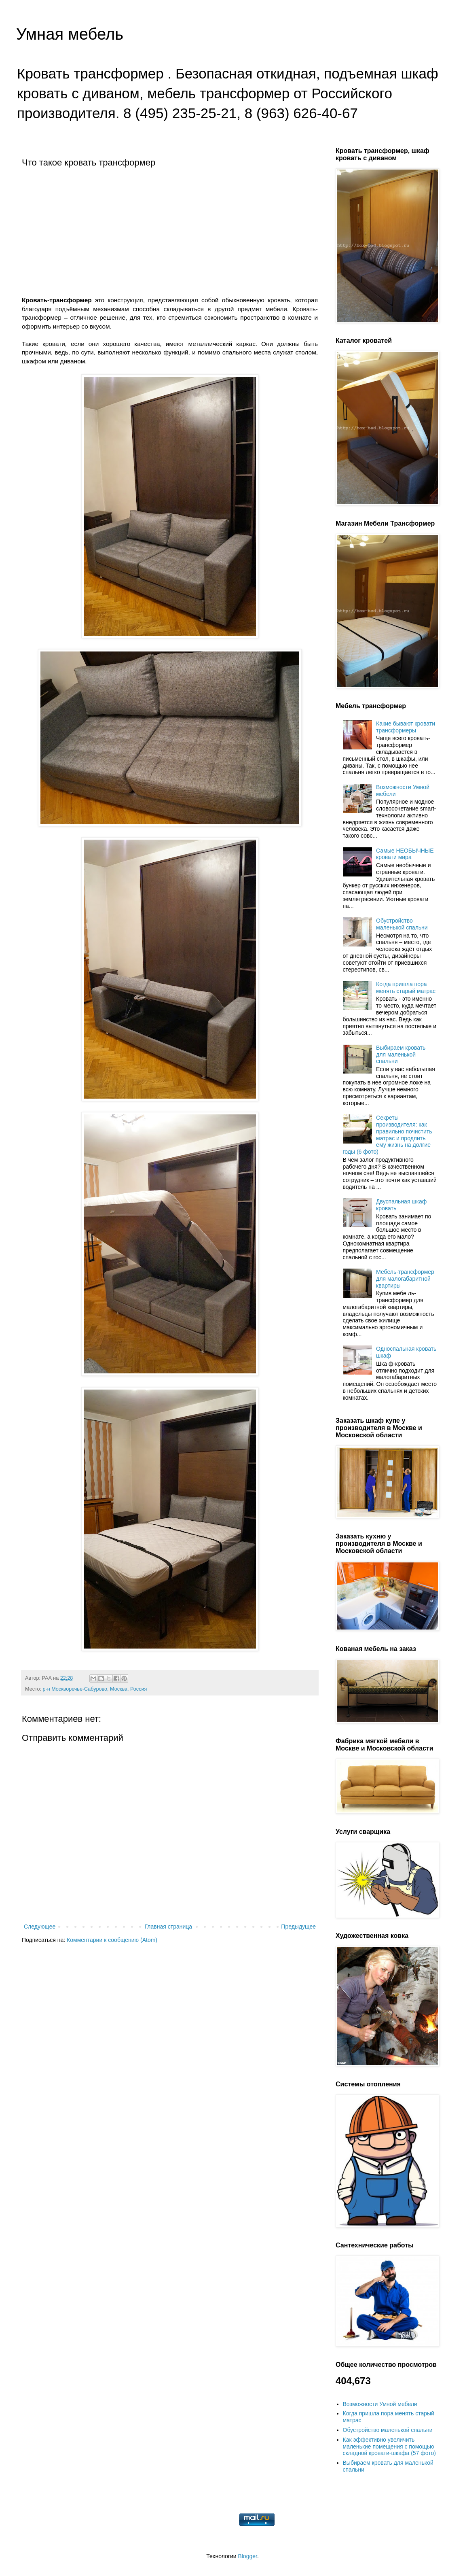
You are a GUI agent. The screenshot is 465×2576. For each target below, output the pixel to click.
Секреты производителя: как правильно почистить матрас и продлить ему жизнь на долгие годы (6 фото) (387, 1134)
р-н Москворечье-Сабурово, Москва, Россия (95, 1689)
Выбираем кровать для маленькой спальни (400, 1054)
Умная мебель (69, 34)
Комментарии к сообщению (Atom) (112, 1940)
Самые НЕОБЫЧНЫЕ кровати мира (405, 854)
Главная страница (168, 1926)
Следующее (39, 1926)
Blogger (247, 2556)
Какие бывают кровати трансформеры (405, 727)
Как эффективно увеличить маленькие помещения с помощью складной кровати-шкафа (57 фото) (389, 2446)
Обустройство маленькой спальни (402, 924)
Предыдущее (298, 1926)
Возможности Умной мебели (380, 2404)
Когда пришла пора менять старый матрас (405, 987)
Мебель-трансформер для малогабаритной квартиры (405, 1279)
